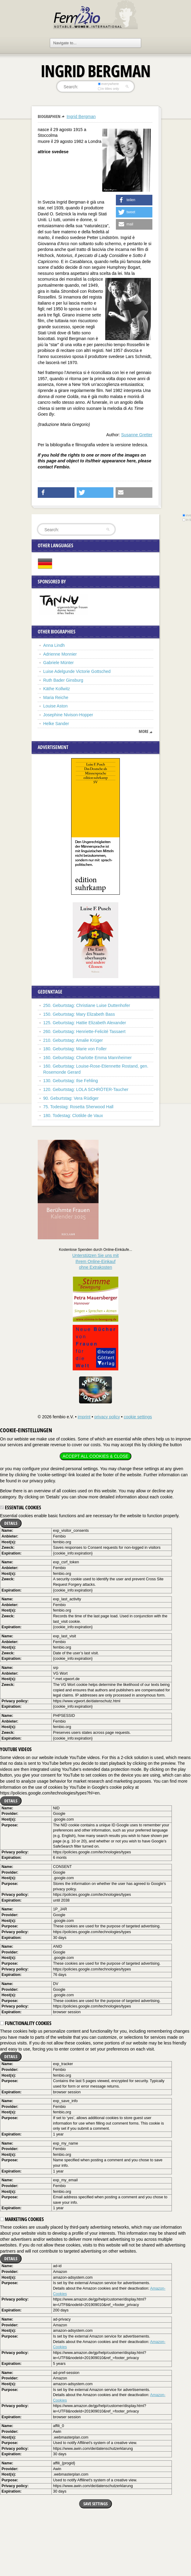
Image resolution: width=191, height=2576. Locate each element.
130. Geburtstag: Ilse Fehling (70, 1080)
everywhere (108, 84)
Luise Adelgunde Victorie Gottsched (77, 671)
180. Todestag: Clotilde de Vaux (73, 1115)
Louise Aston (55, 706)
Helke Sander (56, 723)
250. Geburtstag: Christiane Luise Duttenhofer (86, 1005)
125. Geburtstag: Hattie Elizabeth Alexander (84, 1022)
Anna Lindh (54, 645)
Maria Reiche (55, 697)
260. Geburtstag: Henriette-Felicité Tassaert (84, 1031)
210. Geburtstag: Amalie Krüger (73, 1040)
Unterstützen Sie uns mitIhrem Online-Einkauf (95, 1261)
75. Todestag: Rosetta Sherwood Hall (78, 1106)
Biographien (49, 116)
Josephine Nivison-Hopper (68, 714)
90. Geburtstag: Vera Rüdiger (71, 1098)
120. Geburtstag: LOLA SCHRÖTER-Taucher (85, 1089)
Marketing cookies (22, 2219)
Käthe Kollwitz (56, 688)
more (143, 731)
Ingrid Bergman (81, 116)
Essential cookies (20, 1507)
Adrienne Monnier (60, 654)
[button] (134, 200)
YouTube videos (16, 1749)
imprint (84, 1416)
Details (10, 1523)
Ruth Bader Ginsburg (63, 680)
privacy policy (107, 1416)
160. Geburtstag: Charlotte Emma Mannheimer (87, 1057)
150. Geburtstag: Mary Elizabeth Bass (79, 1014)
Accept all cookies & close (95, 1456)
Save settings (95, 2504)
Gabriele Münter (58, 662)
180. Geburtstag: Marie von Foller (75, 1048)
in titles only (108, 88)
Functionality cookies (25, 2023)
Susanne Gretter (136, 434)
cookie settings (138, 1416)
